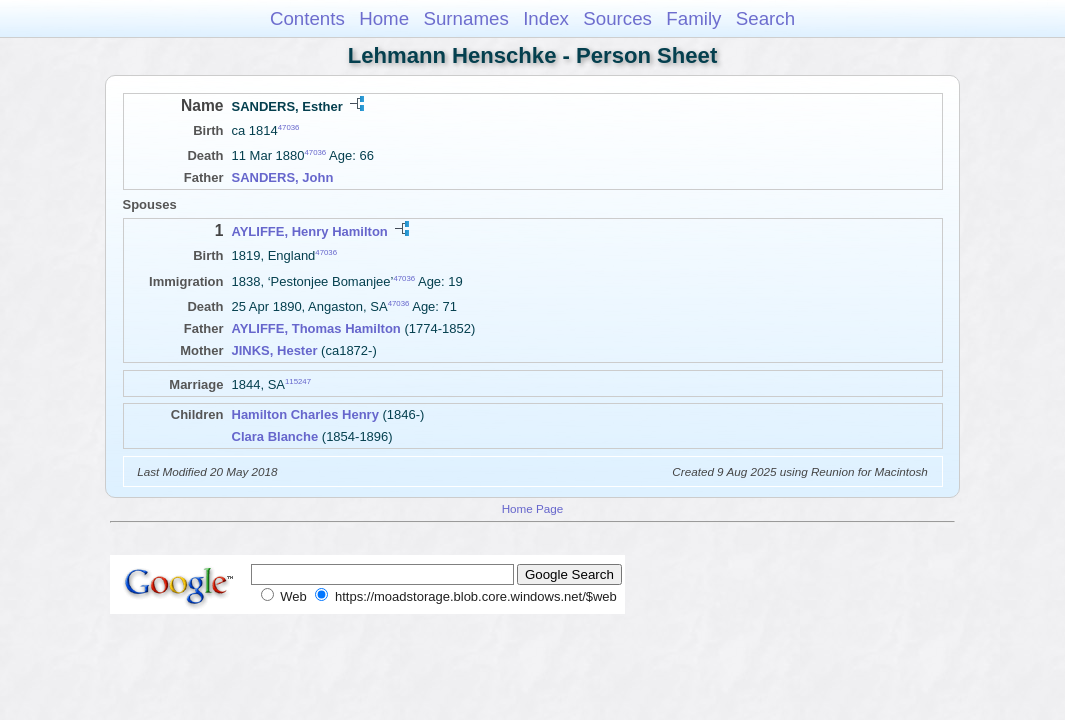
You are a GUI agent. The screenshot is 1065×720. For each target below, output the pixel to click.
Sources (617, 18)
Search (765, 18)
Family (693, 18)
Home (384, 18)
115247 (298, 381)
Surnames (465, 18)
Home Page (533, 508)
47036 (289, 127)
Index (546, 18)
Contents (307, 18)
